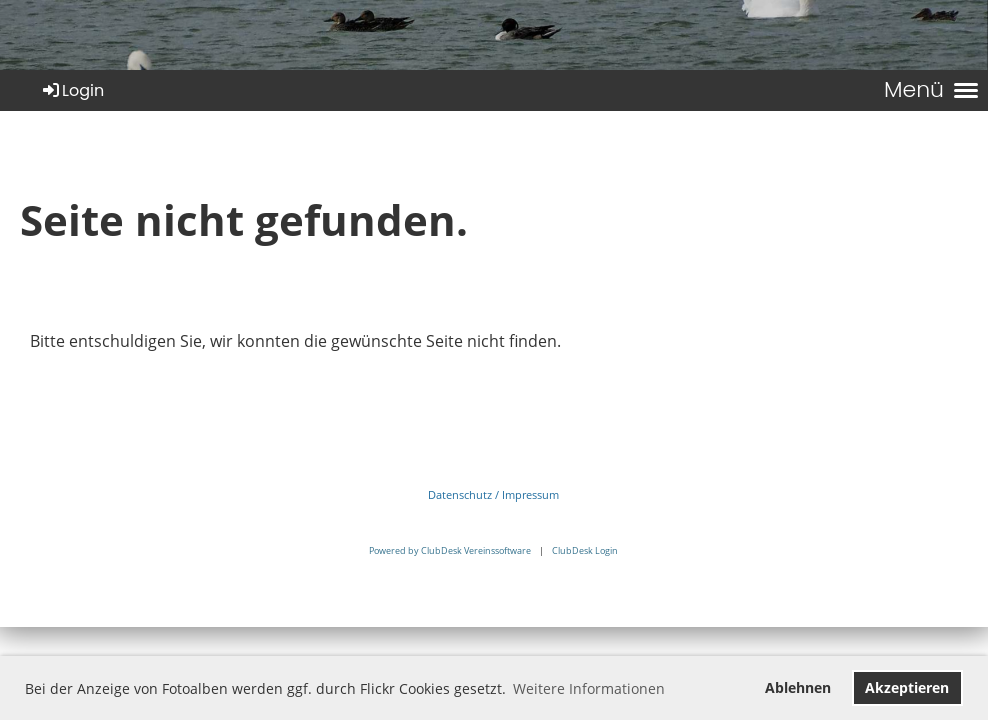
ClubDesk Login (585, 550)
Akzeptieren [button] (907, 687)
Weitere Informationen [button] (589, 688)
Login (72, 90)
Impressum (530, 494)
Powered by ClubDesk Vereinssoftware (450, 550)
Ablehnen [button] (798, 687)
